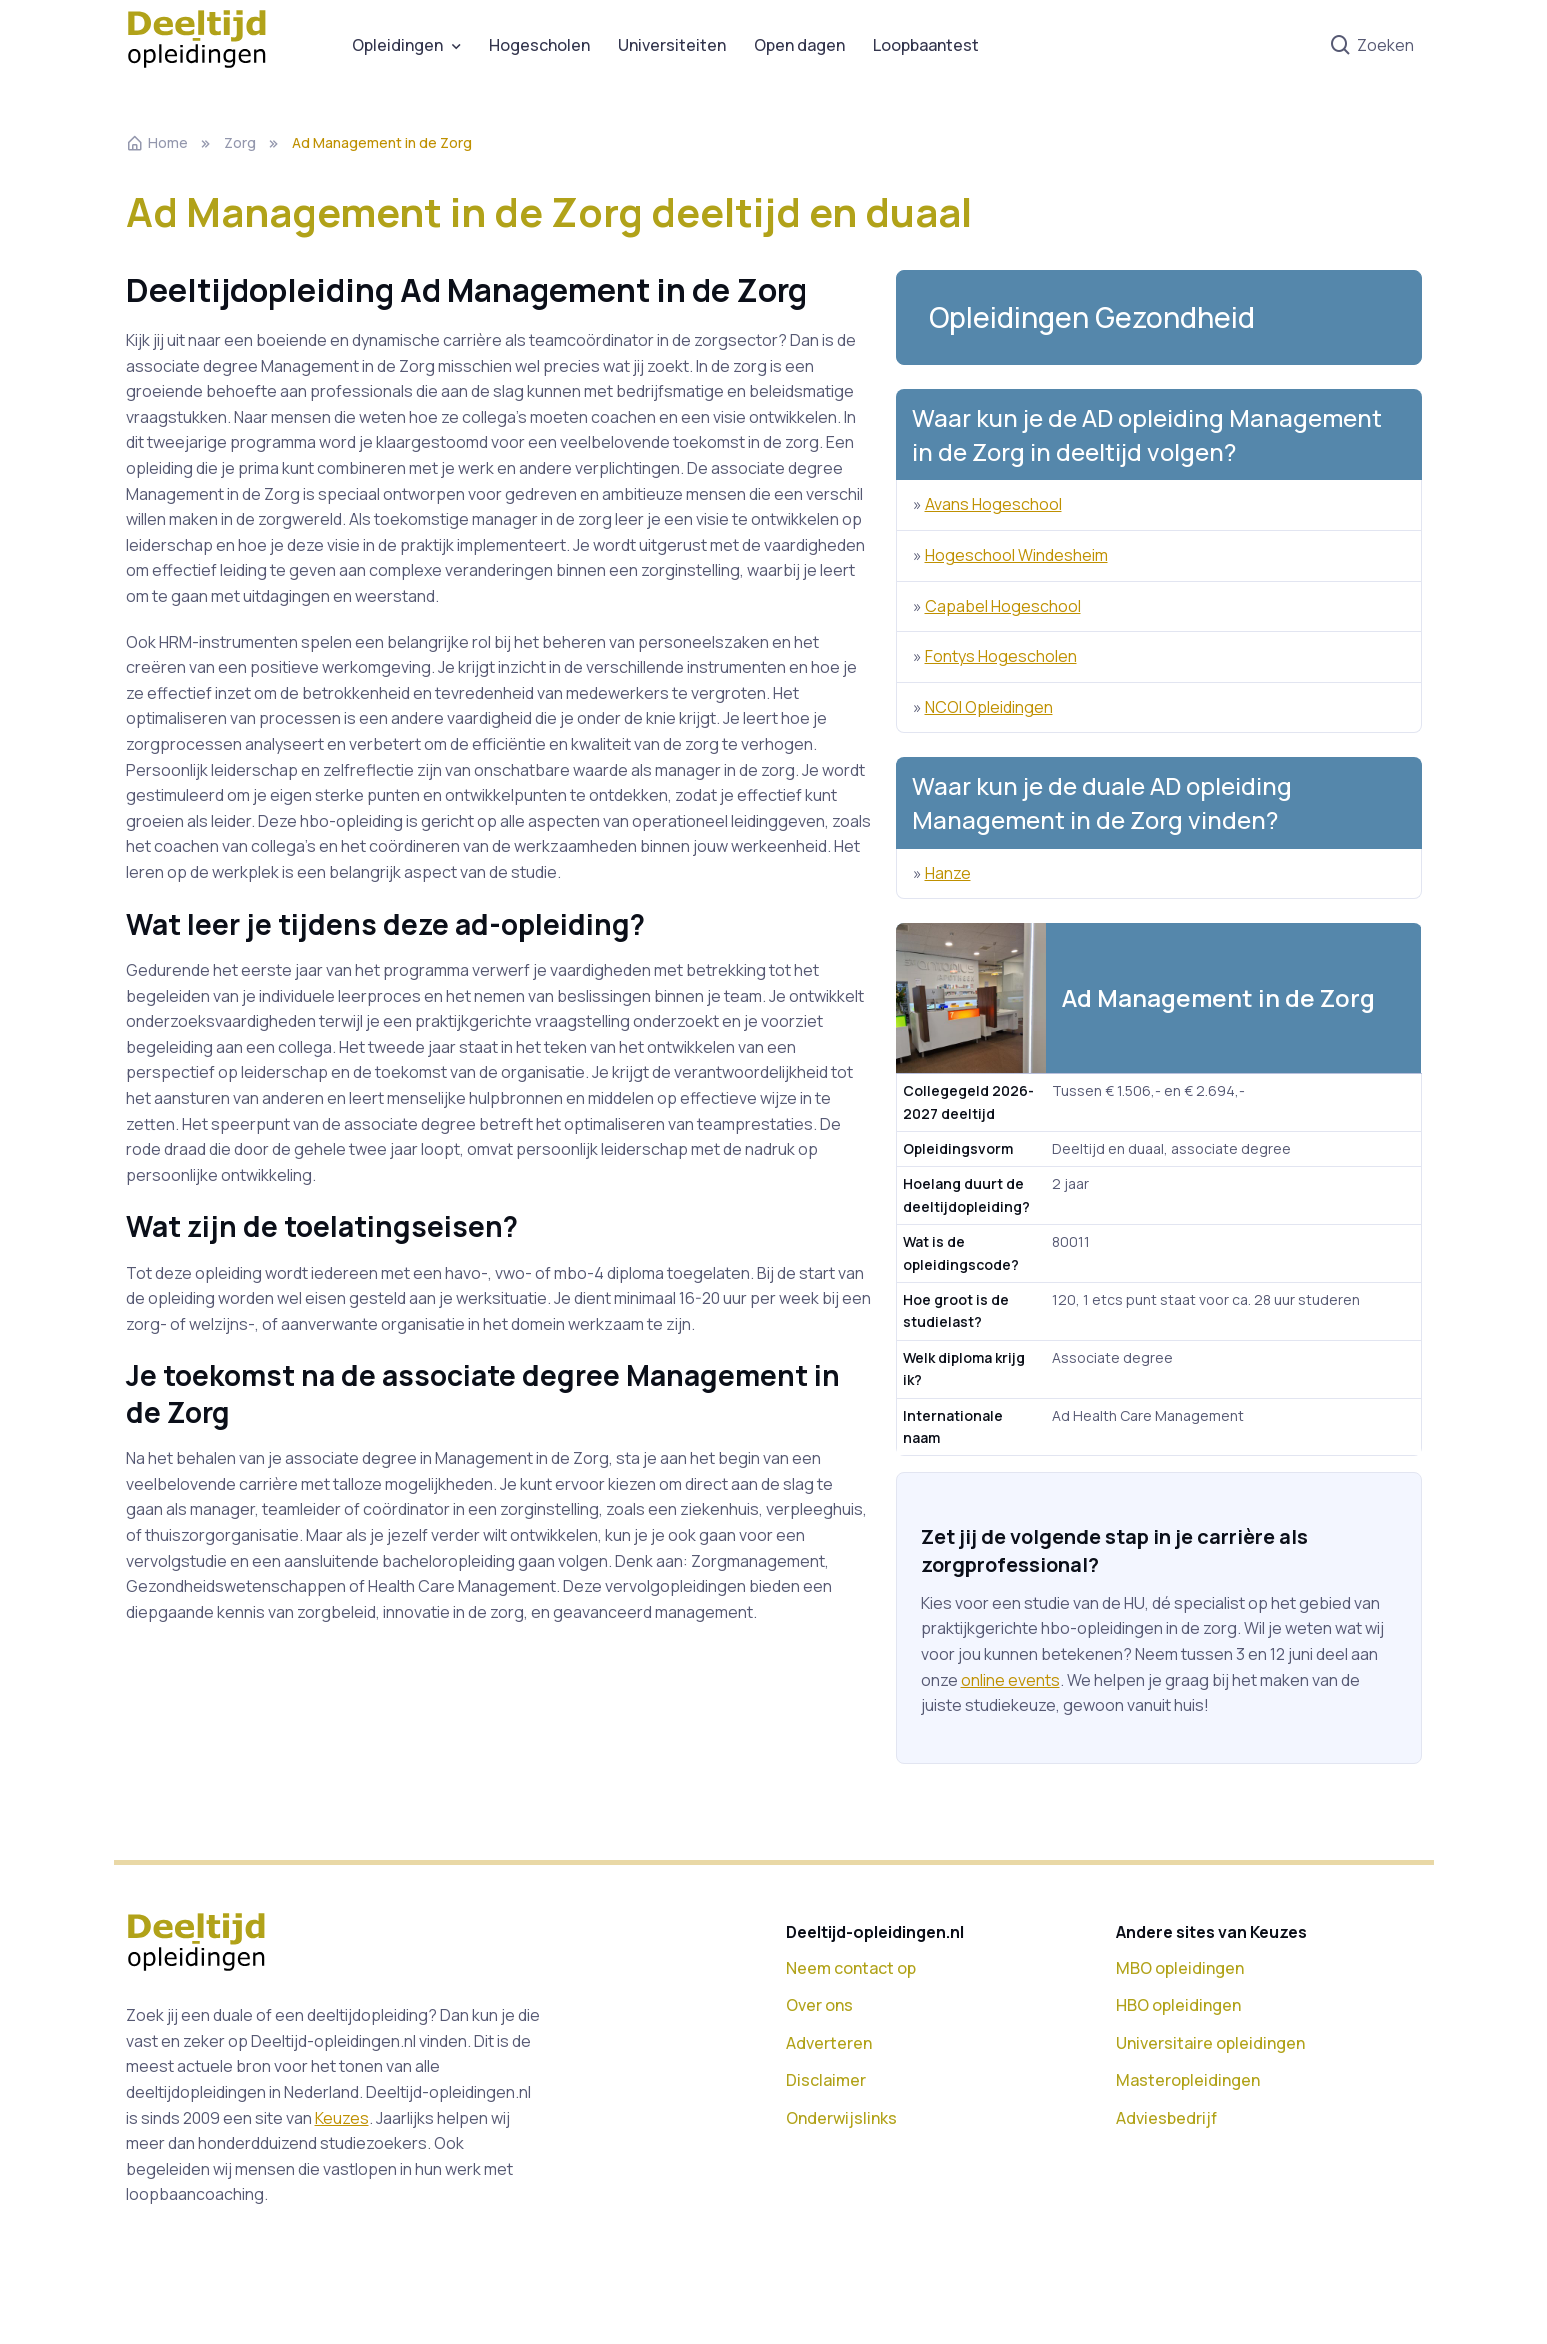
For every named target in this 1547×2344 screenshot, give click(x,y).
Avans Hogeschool (993, 504)
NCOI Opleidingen (989, 707)
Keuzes (342, 2118)
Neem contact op (851, 1968)
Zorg (240, 142)
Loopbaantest (926, 45)
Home (157, 142)
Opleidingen (397, 45)
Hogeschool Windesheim (1016, 555)
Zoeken (1371, 46)
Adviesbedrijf (1166, 2118)
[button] (1159, 317)
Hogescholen (539, 45)
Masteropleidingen (1188, 2080)
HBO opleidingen (1178, 2005)
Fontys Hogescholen (1001, 656)
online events (1010, 1680)
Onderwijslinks (841, 2118)
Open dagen (799, 45)
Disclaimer (826, 2080)
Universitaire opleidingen (1210, 2043)
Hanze (948, 873)
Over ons (819, 2005)
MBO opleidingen (1180, 1968)
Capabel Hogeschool (1003, 606)
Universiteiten (672, 45)
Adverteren (829, 2043)
